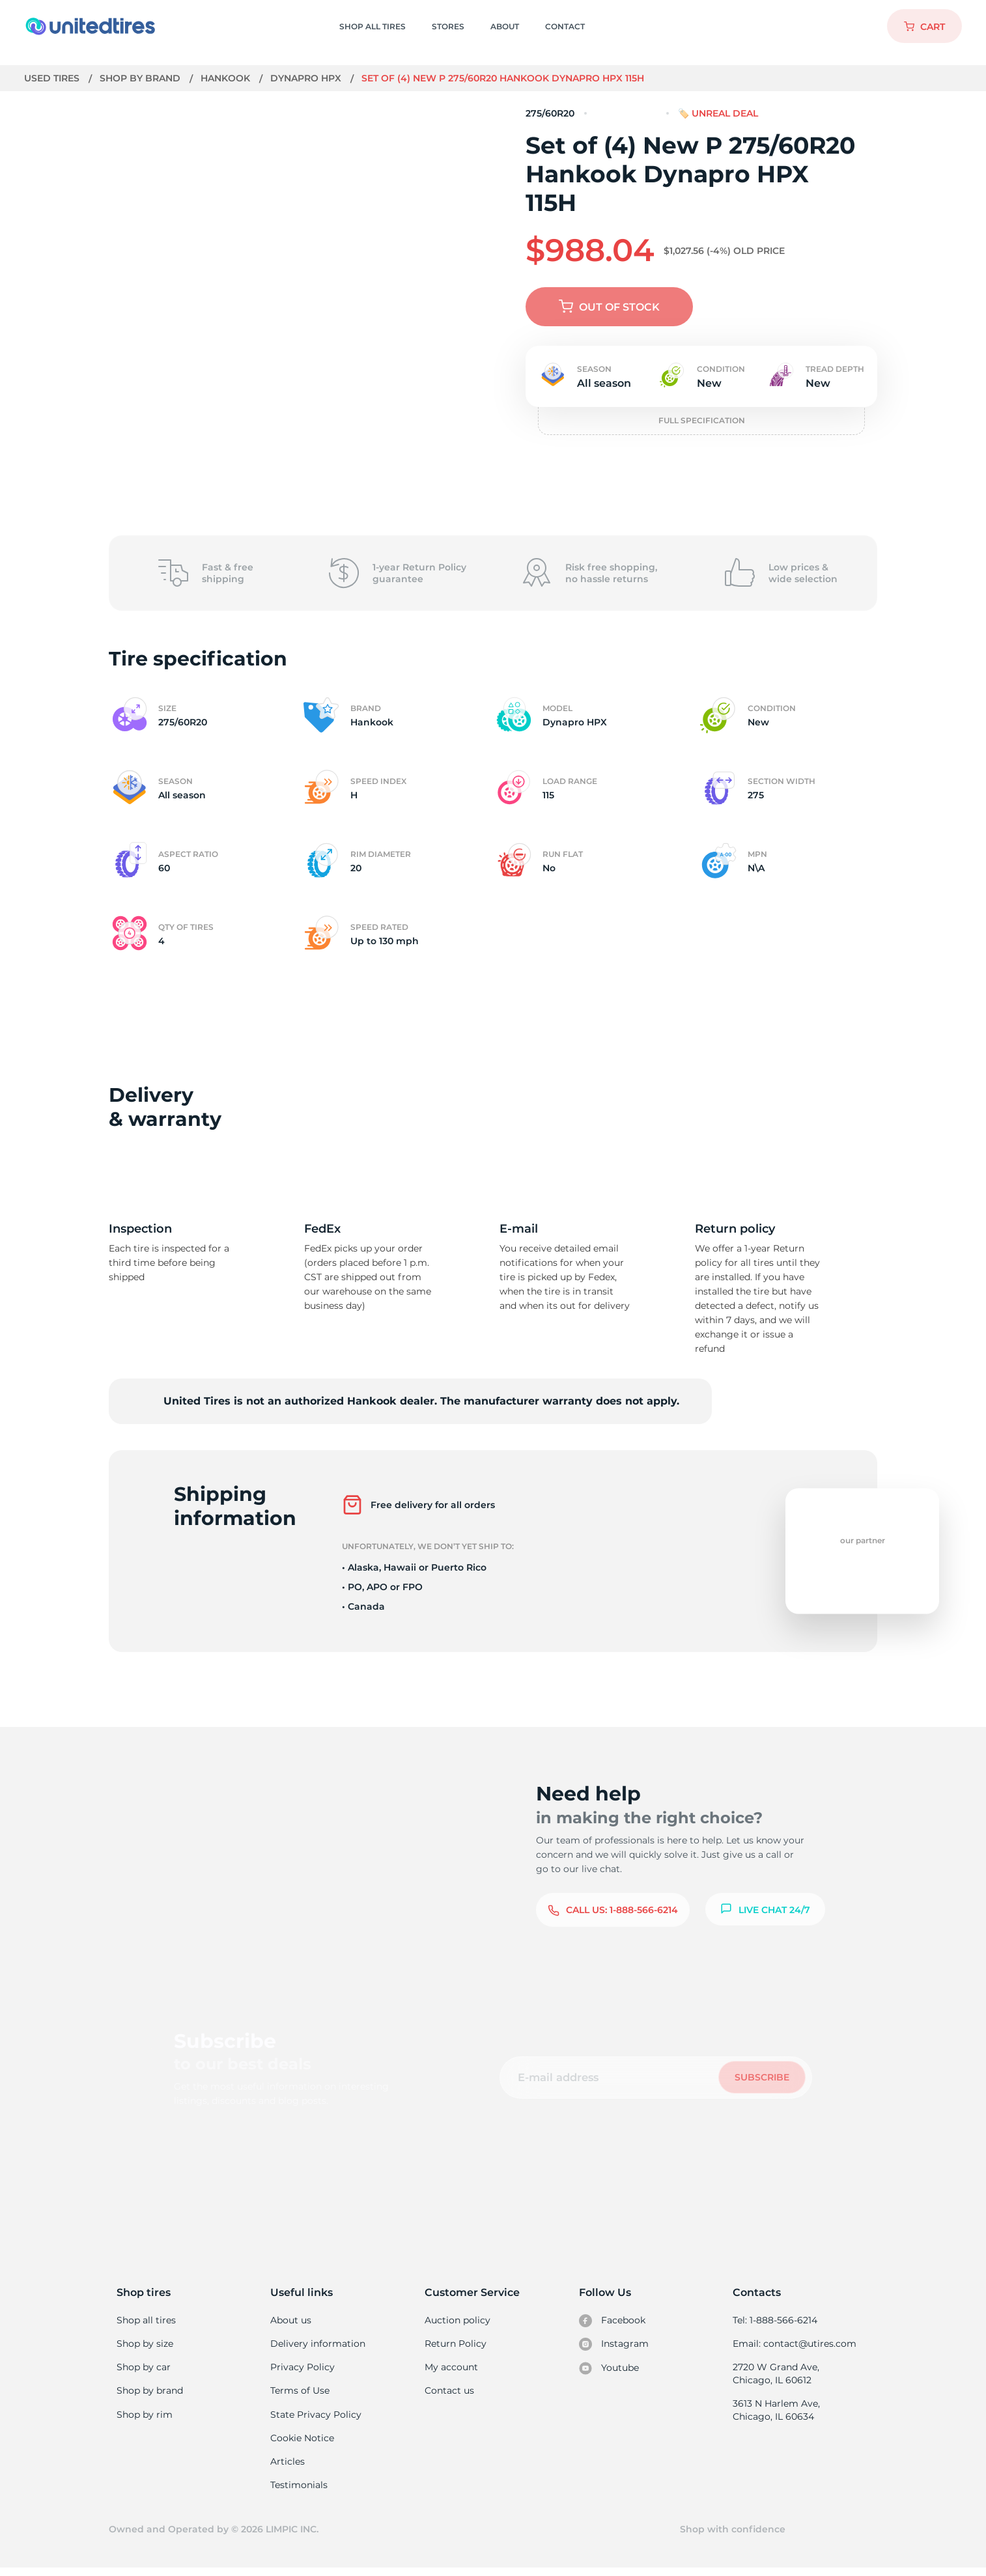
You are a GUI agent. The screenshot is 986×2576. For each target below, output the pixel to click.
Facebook (612, 2320)
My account (451, 2369)
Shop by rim (144, 2418)
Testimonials (299, 2491)
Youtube (609, 2370)
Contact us (449, 2394)
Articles (287, 2467)
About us (290, 2320)
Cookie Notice (301, 2442)
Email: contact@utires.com (794, 2345)
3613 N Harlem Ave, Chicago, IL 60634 (776, 2413)
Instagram (613, 2345)
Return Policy (455, 2345)
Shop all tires (146, 2320)
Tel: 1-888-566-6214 (775, 2320)
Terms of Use (299, 2394)
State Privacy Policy (314, 2418)
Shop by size (145, 2345)
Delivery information (316, 2345)
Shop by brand (141, 78)
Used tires (53, 78)
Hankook (227, 78)
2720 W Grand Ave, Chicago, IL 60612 (775, 2375)
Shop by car (143, 2369)
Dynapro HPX (307, 78)
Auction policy (457, 2320)
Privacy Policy (301, 2369)
